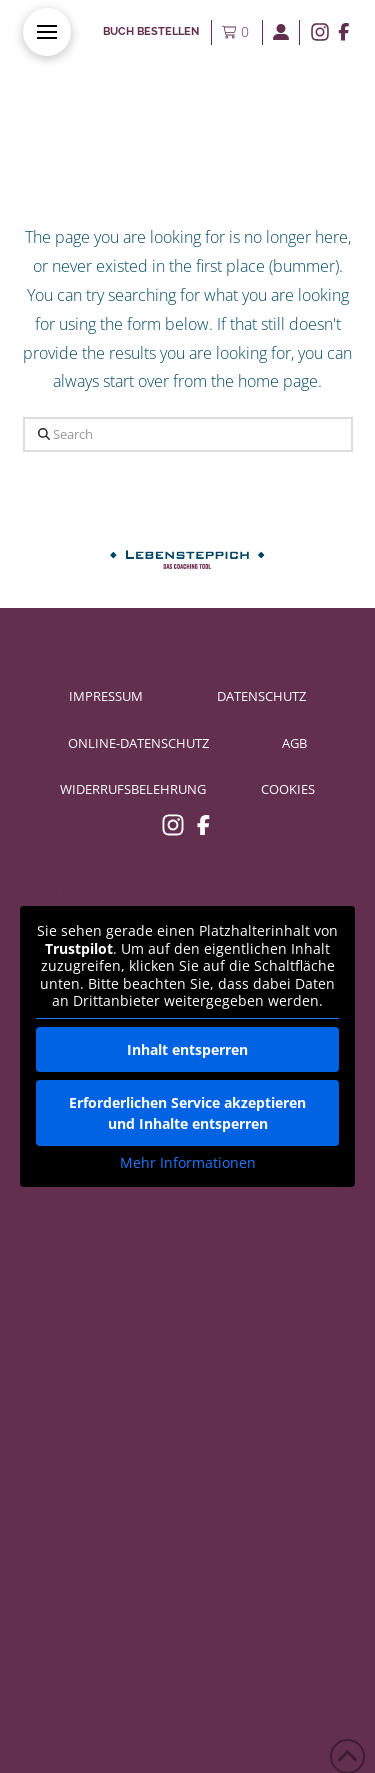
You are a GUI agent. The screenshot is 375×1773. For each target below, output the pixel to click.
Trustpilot (53, 891)
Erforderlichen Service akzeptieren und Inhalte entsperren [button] (187, 1112)
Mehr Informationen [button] (188, 1162)
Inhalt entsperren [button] (187, 1048)
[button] (47, 32)
